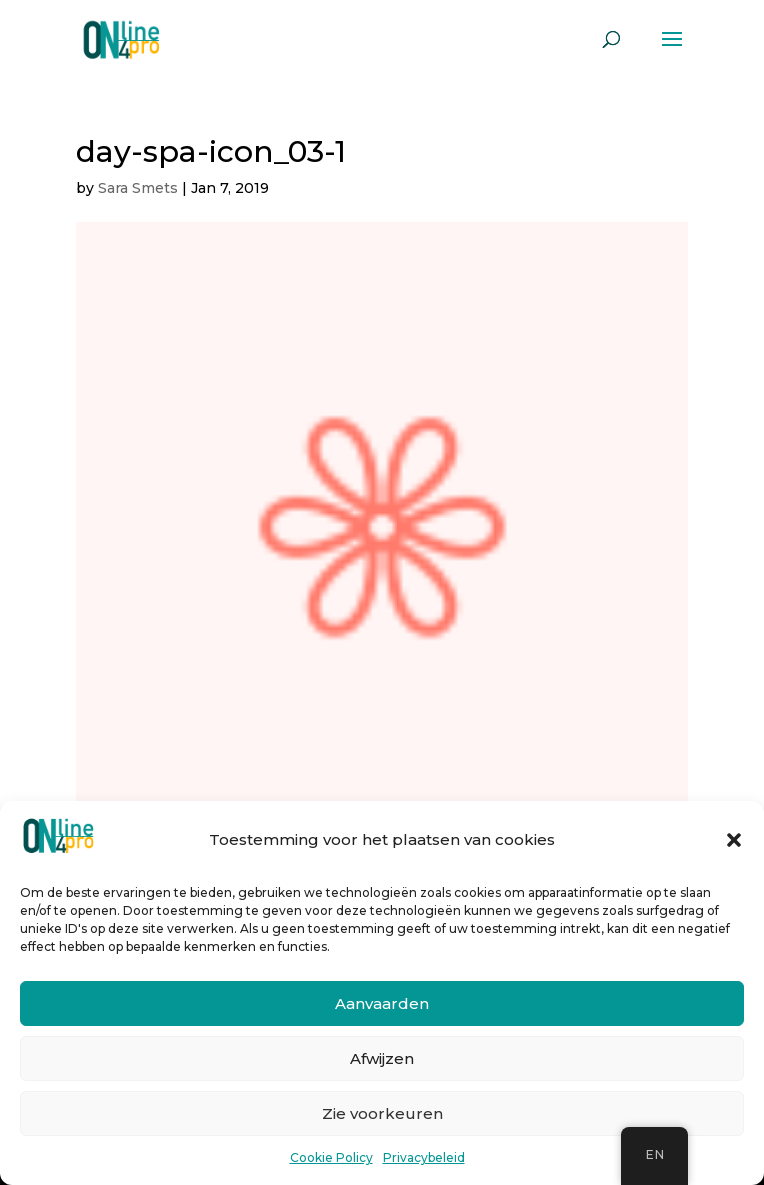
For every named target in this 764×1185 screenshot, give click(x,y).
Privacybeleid (424, 1157)
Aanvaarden (382, 1003)
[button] (734, 840)
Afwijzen (382, 1058)
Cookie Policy (331, 1157)
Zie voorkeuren (382, 1113)
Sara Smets (138, 188)
